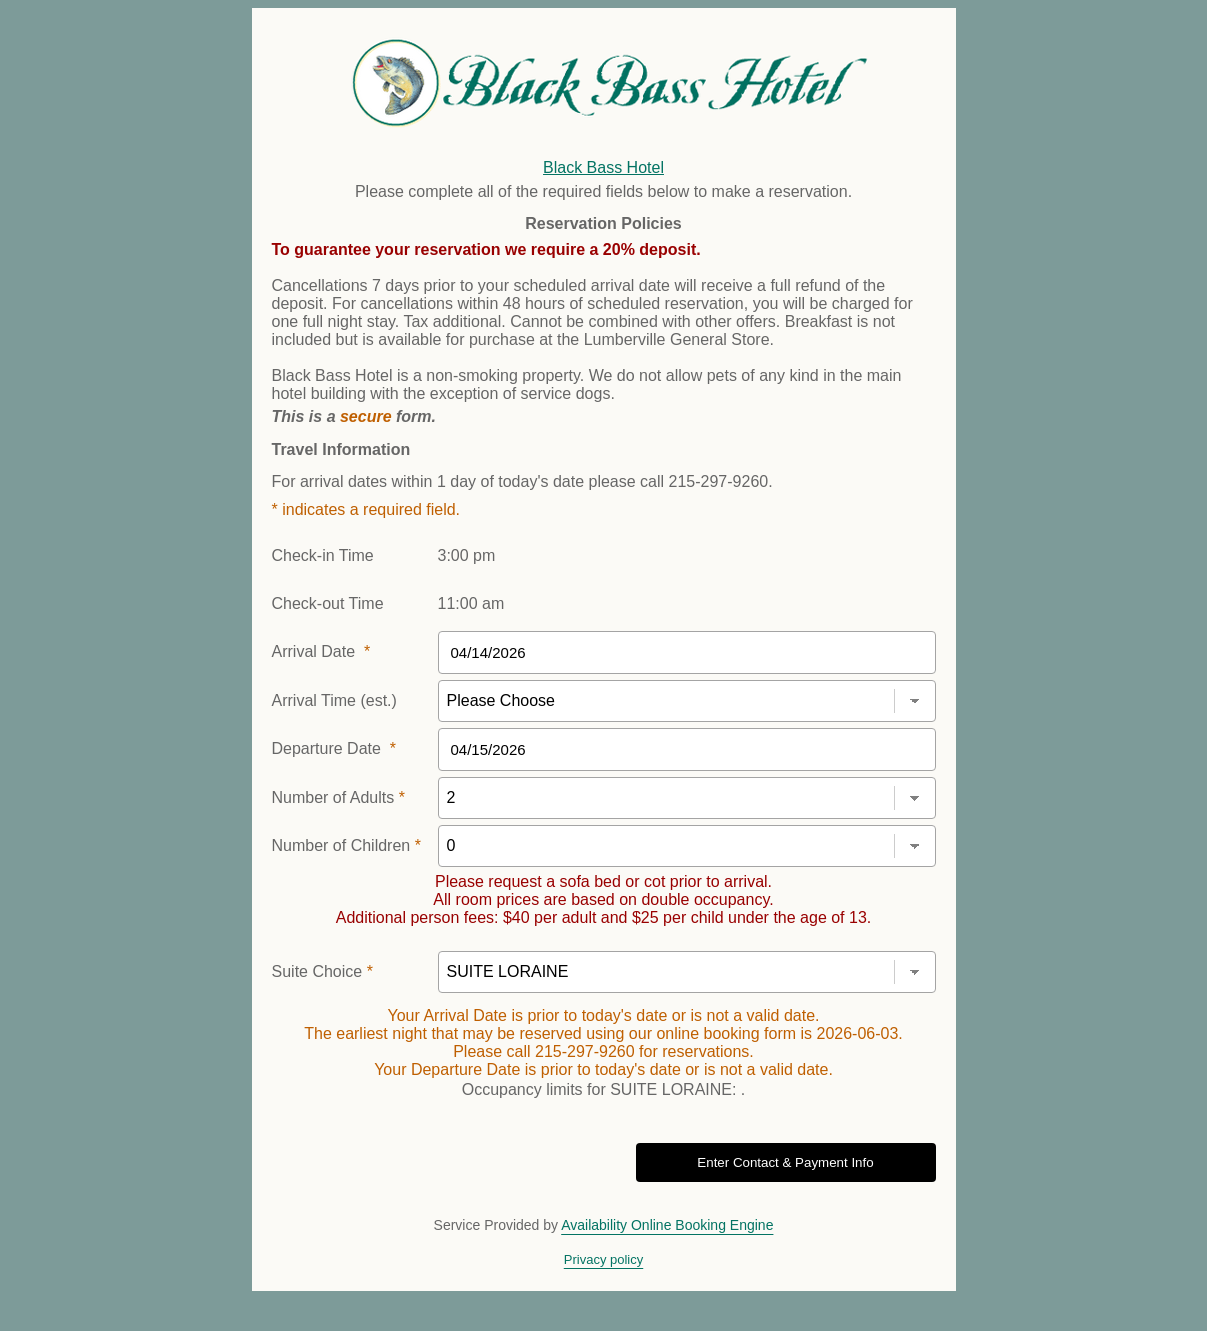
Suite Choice (322, 971)
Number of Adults (338, 797)
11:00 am (471, 603)
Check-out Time (328, 603)
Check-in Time (323, 555)
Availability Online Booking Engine (667, 1225)
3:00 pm (467, 555)
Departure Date (334, 748)
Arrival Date (321, 651)
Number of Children (346, 845)
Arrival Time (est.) (334, 700)
